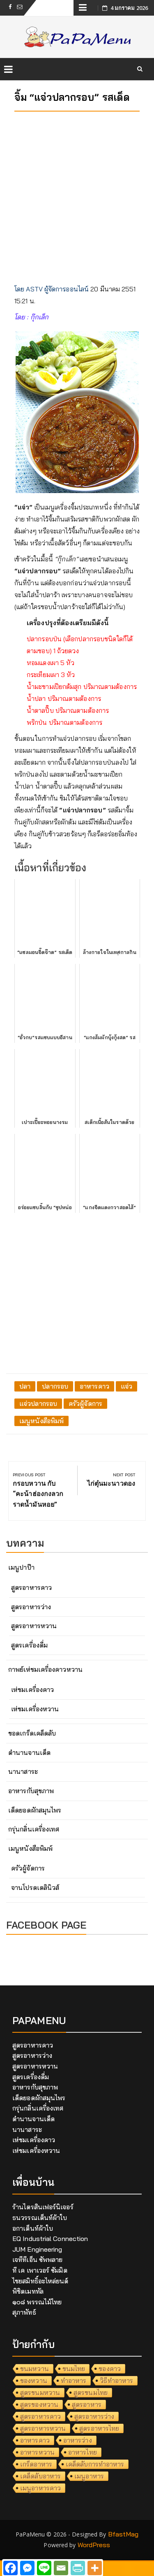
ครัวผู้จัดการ (85, 1403)
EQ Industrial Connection (50, 2238)
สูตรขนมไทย (91, 2392)
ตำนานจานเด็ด (29, 1752)
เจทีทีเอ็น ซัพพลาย (37, 2259)
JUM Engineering (37, 2249)
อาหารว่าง (77, 2440)
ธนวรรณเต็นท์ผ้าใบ (39, 2217)
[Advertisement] (77, 195)
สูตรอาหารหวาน (34, 1626)
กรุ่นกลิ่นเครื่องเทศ (33, 1829)
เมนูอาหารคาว (40, 2488)
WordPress (94, 2545)
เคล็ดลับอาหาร (40, 2476)
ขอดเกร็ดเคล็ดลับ (32, 1733)
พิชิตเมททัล (28, 2291)
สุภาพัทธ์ (24, 2312)
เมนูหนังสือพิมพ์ (41, 1421)
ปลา (24, 1386)
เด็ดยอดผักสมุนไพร (34, 1810)
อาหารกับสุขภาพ (31, 1791)
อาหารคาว (94, 1386)
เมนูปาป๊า (21, 1567)
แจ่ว (126, 1386)
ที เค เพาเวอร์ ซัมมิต (39, 2270)
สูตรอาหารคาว (31, 1587)
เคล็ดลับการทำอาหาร (95, 2464)
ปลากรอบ (55, 1386)
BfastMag (123, 2534)
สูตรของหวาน (39, 2404)
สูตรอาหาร (86, 2404)
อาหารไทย (82, 2452)
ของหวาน (33, 2380)
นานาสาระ (23, 1771)
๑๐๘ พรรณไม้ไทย (37, 2302)
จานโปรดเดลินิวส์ (35, 1887)
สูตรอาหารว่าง (31, 1607)
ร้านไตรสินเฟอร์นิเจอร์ (43, 2207)
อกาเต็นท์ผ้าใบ (32, 2228)
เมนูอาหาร (89, 2476)
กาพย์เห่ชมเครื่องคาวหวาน (45, 1669)
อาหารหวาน (37, 2452)
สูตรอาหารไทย (99, 2428)
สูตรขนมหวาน (40, 2392)
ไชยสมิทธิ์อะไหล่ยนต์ (40, 2281)
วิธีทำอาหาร (116, 2380)
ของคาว (110, 2368)
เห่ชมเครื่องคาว (32, 1689)
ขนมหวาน (34, 2368)
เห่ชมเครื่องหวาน (35, 1709)
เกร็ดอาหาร (36, 2464)
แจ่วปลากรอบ (38, 1403)
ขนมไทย (73, 2368)
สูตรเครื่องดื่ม (29, 1645)
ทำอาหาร (74, 2380)
